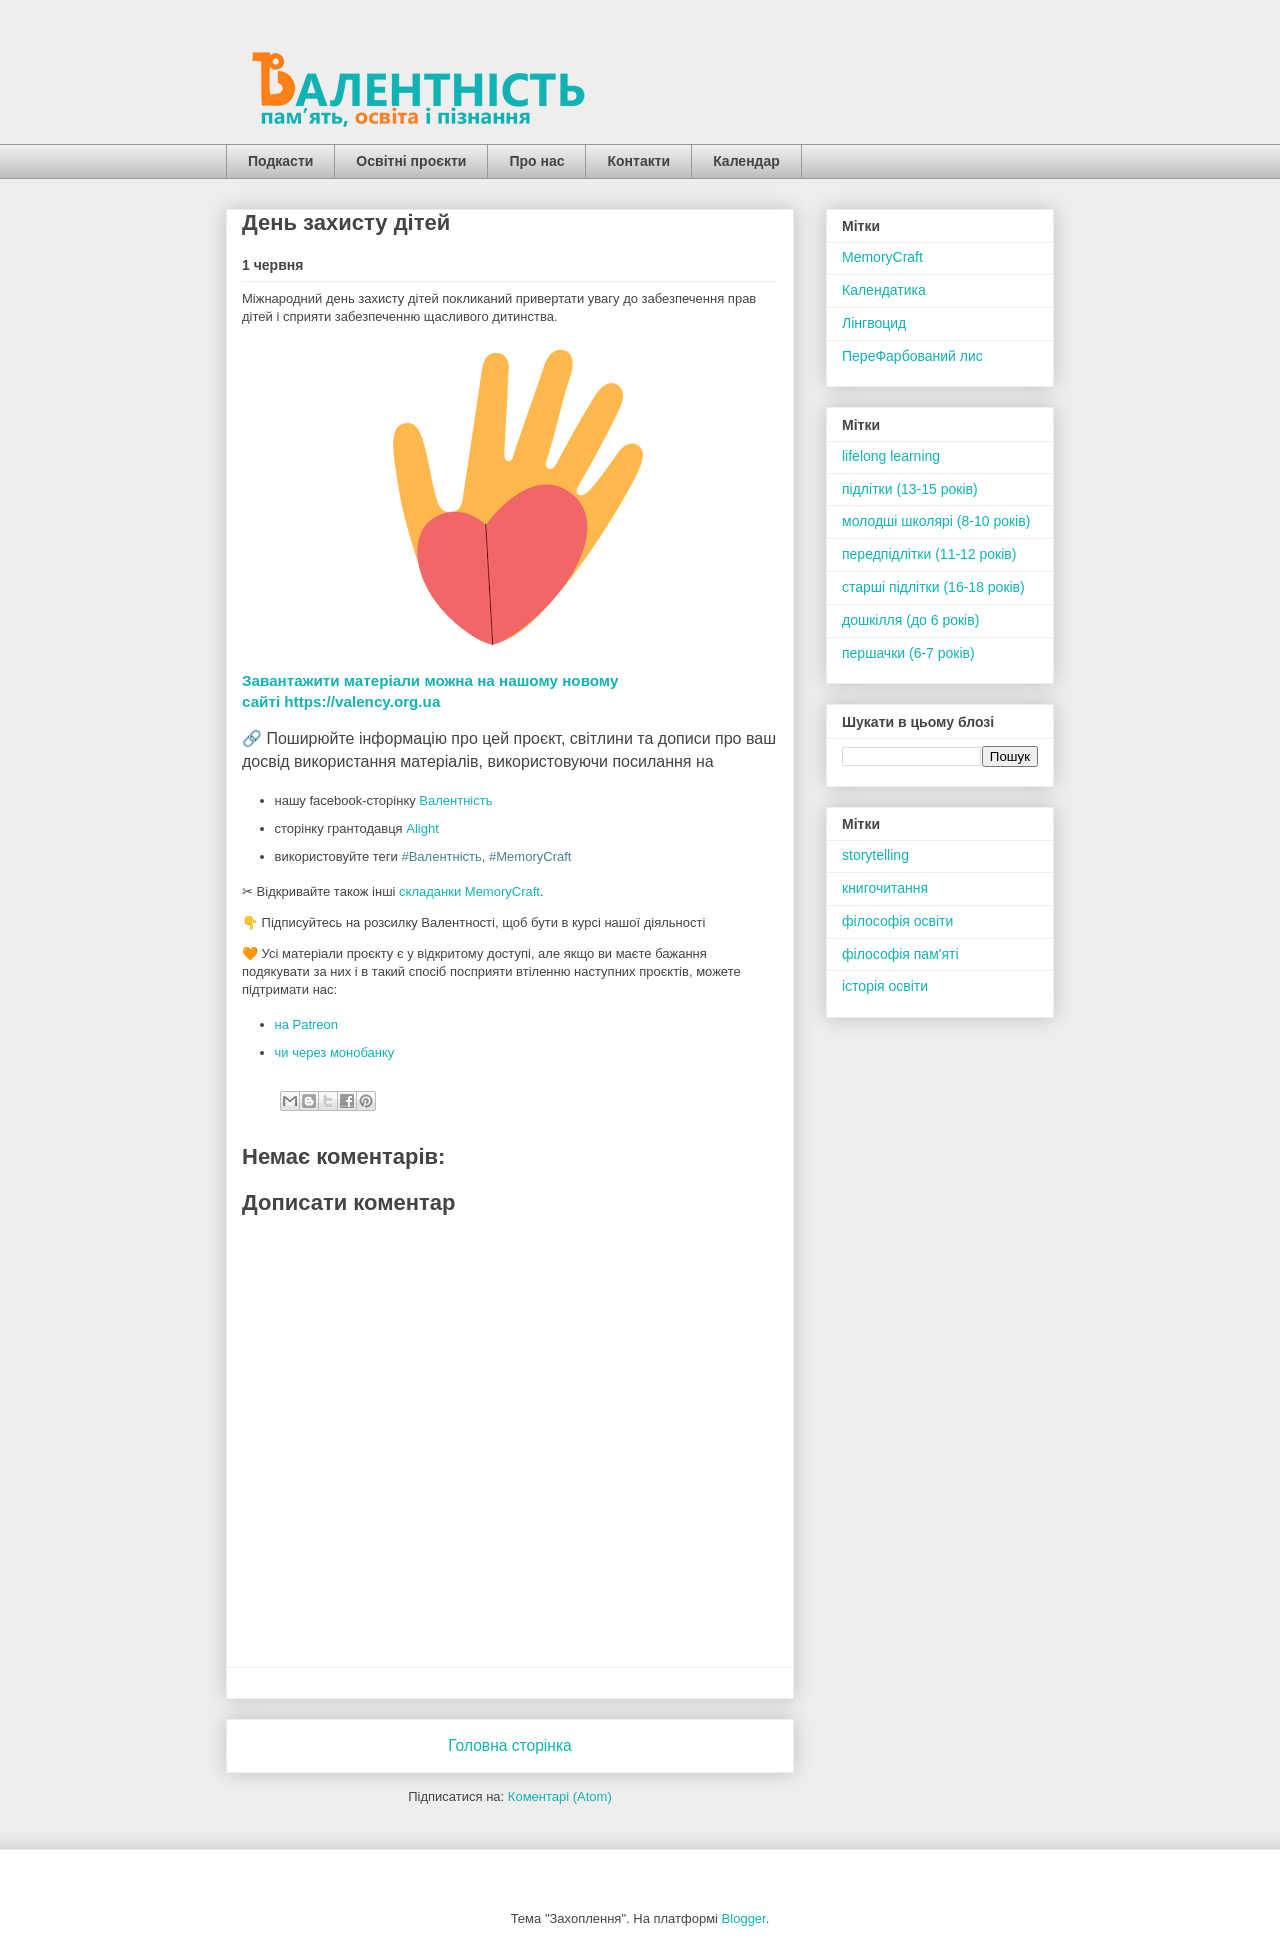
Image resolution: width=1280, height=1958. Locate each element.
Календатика (884, 290)
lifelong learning (891, 456)
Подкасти (280, 161)
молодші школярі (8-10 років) (936, 521)
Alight (422, 828)
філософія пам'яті (900, 954)
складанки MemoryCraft (469, 891)
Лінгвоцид (874, 323)
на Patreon (307, 1024)
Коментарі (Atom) (560, 1796)
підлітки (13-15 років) (910, 489)
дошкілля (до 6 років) (910, 620)
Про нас (536, 161)
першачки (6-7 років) (908, 653)
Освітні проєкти (411, 161)
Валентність (455, 800)
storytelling (875, 855)
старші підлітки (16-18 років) (933, 587)
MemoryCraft (882, 257)
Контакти (638, 161)
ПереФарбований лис (912, 356)
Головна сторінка (510, 1745)
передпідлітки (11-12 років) (929, 554)
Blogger (744, 1918)
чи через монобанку (335, 1052)
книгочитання (885, 888)
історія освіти (885, 986)
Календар (746, 161)
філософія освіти (897, 921)
